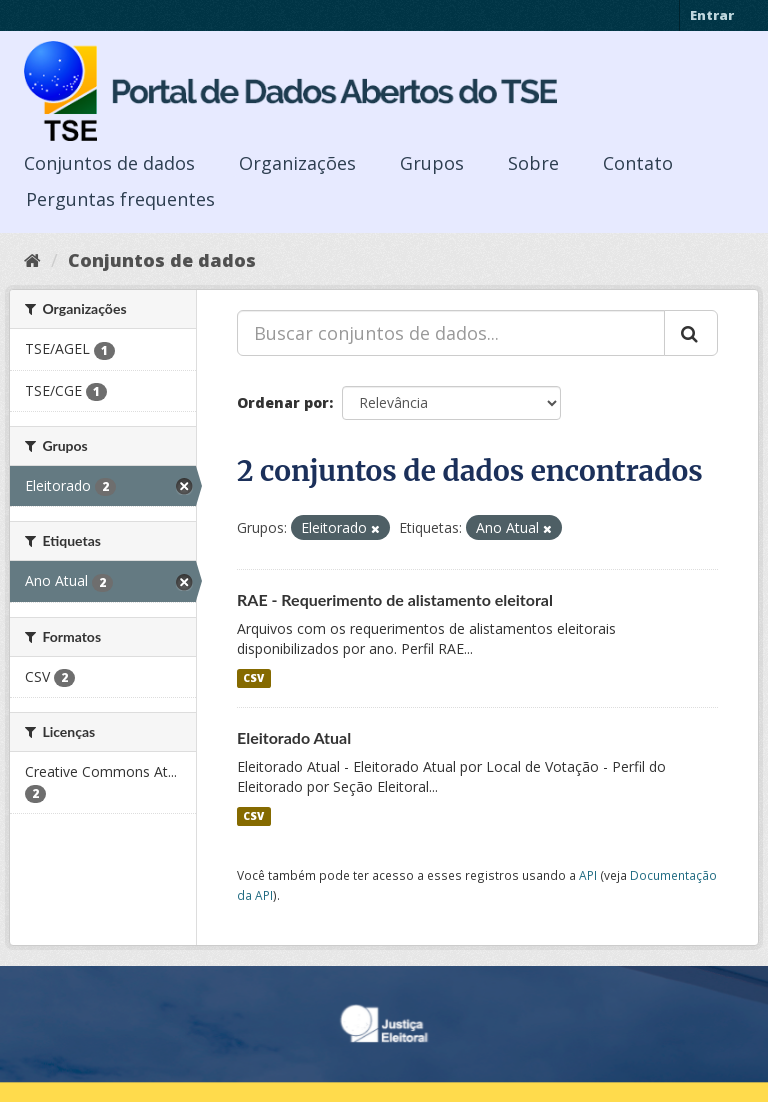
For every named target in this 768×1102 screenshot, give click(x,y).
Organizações (297, 163)
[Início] (32, 260)
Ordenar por (283, 402)
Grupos (432, 163)
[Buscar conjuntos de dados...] (451, 333)
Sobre (533, 163)
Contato (638, 163)
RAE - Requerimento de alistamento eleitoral (395, 599)
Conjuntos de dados (109, 163)
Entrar (712, 15)
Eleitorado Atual (294, 737)
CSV (253, 678)
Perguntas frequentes (120, 199)
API (588, 875)
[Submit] (691, 333)
